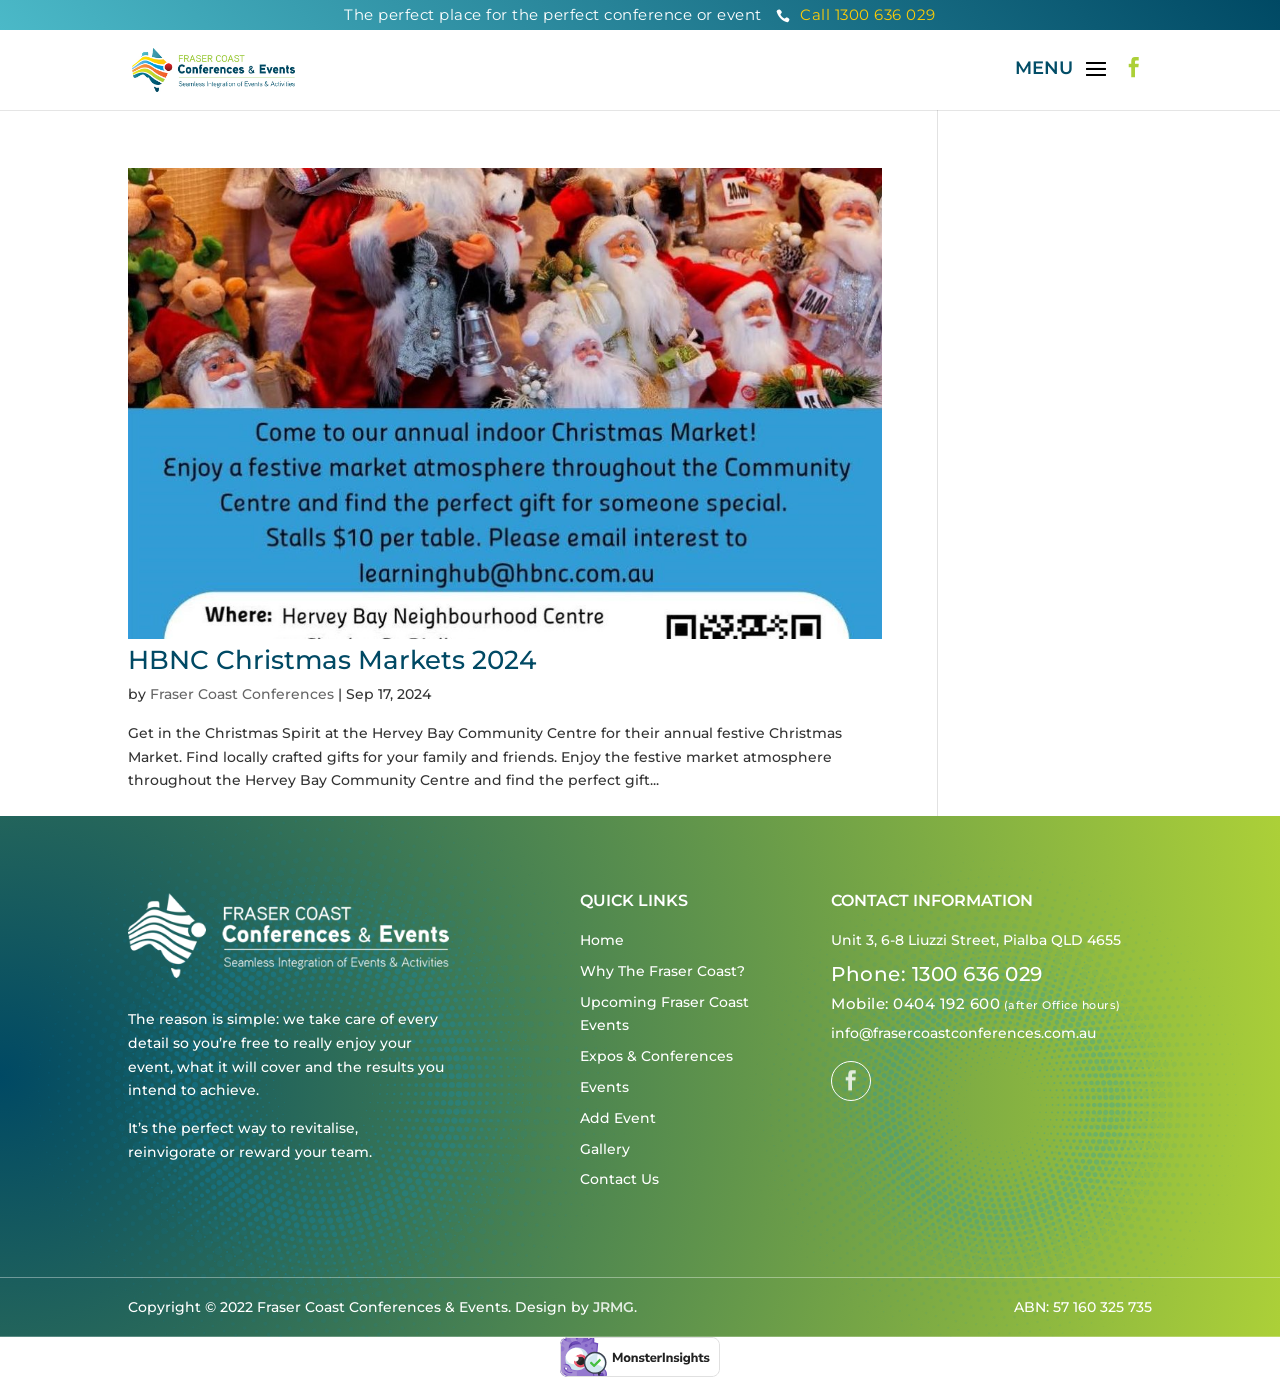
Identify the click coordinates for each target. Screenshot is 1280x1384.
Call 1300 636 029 (856, 14)
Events (604, 1087)
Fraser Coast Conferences (242, 694)
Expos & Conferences (656, 1056)
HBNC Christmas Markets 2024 (332, 660)
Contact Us (619, 1179)
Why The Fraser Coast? (662, 971)
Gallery (605, 1149)
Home (602, 940)
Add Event (618, 1118)
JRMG (613, 1307)
